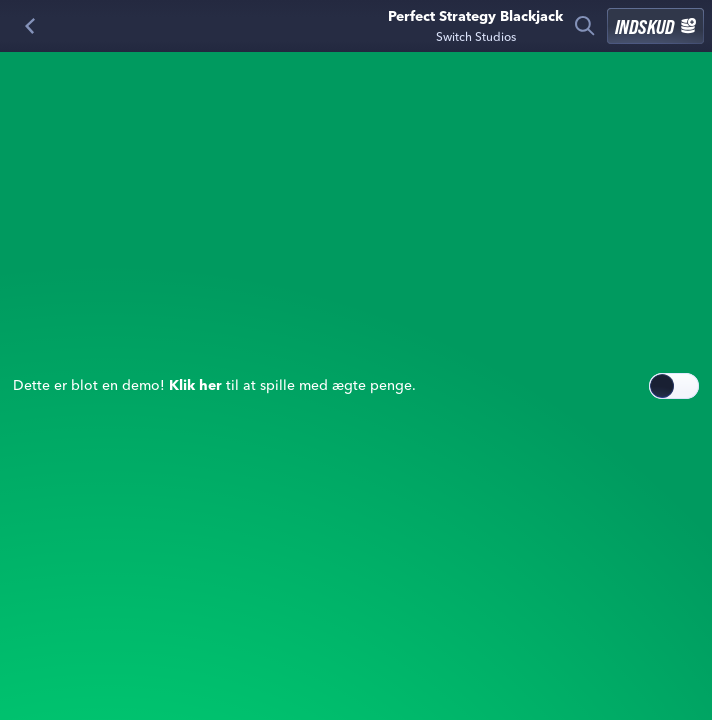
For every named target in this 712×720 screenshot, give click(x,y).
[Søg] (585, 26)
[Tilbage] (30, 26)
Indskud (655, 26)
